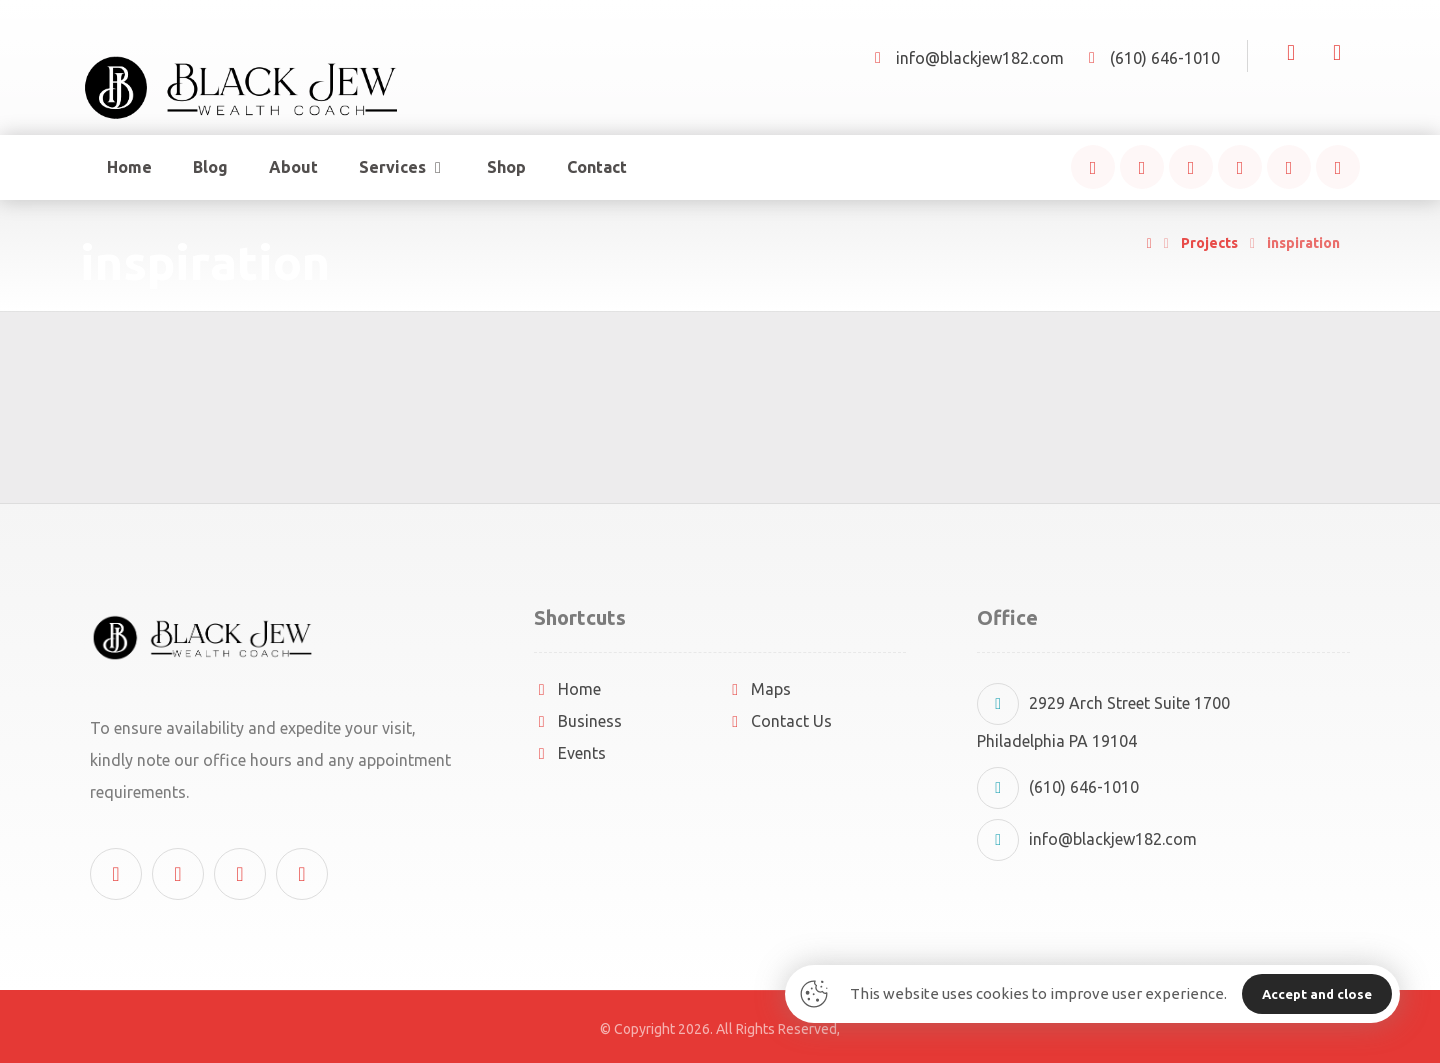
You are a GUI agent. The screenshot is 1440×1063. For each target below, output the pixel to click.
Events (570, 753)
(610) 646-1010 (1058, 787)
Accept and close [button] (1317, 994)
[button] (1093, 167)
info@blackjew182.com (1087, 839)
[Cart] (1337, 51)
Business (578, 721)
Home (567, 689)
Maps (759, 689)
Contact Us (779, 721)
